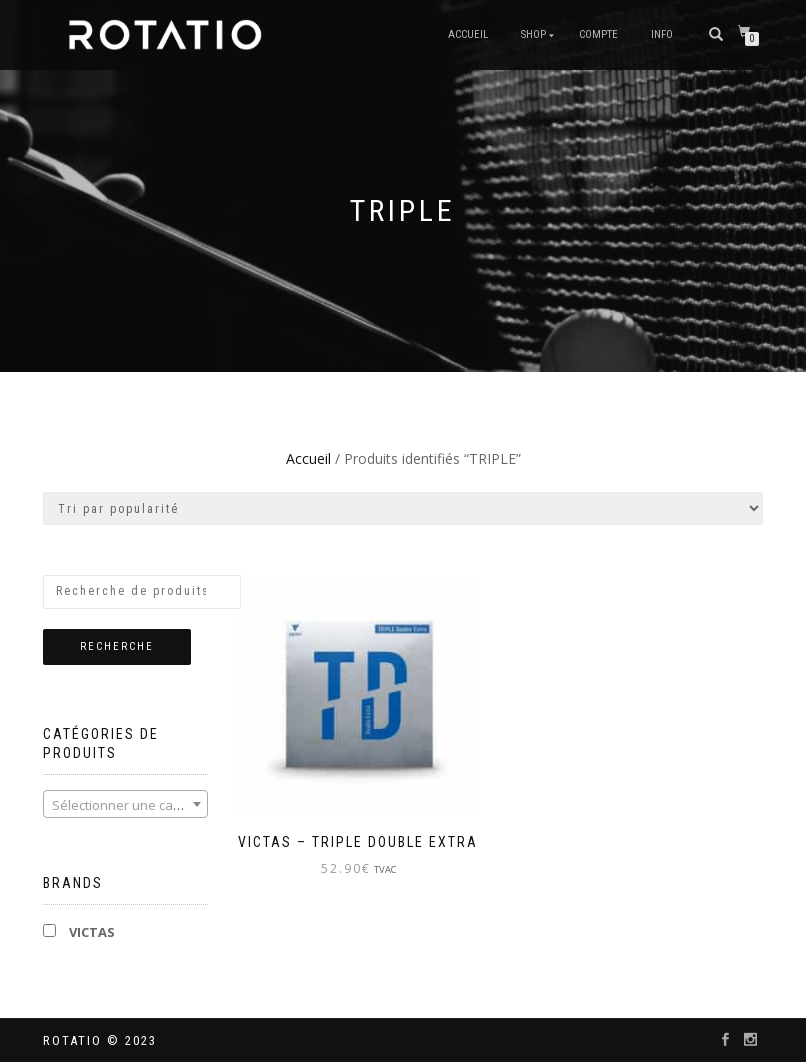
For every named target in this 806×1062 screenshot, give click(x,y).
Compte (598, 34)
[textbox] (125, 805)
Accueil (468, 34)
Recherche (117, 646)
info (662, 34)
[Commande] (403, 508)
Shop (533, 34)
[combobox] (125, 804)
